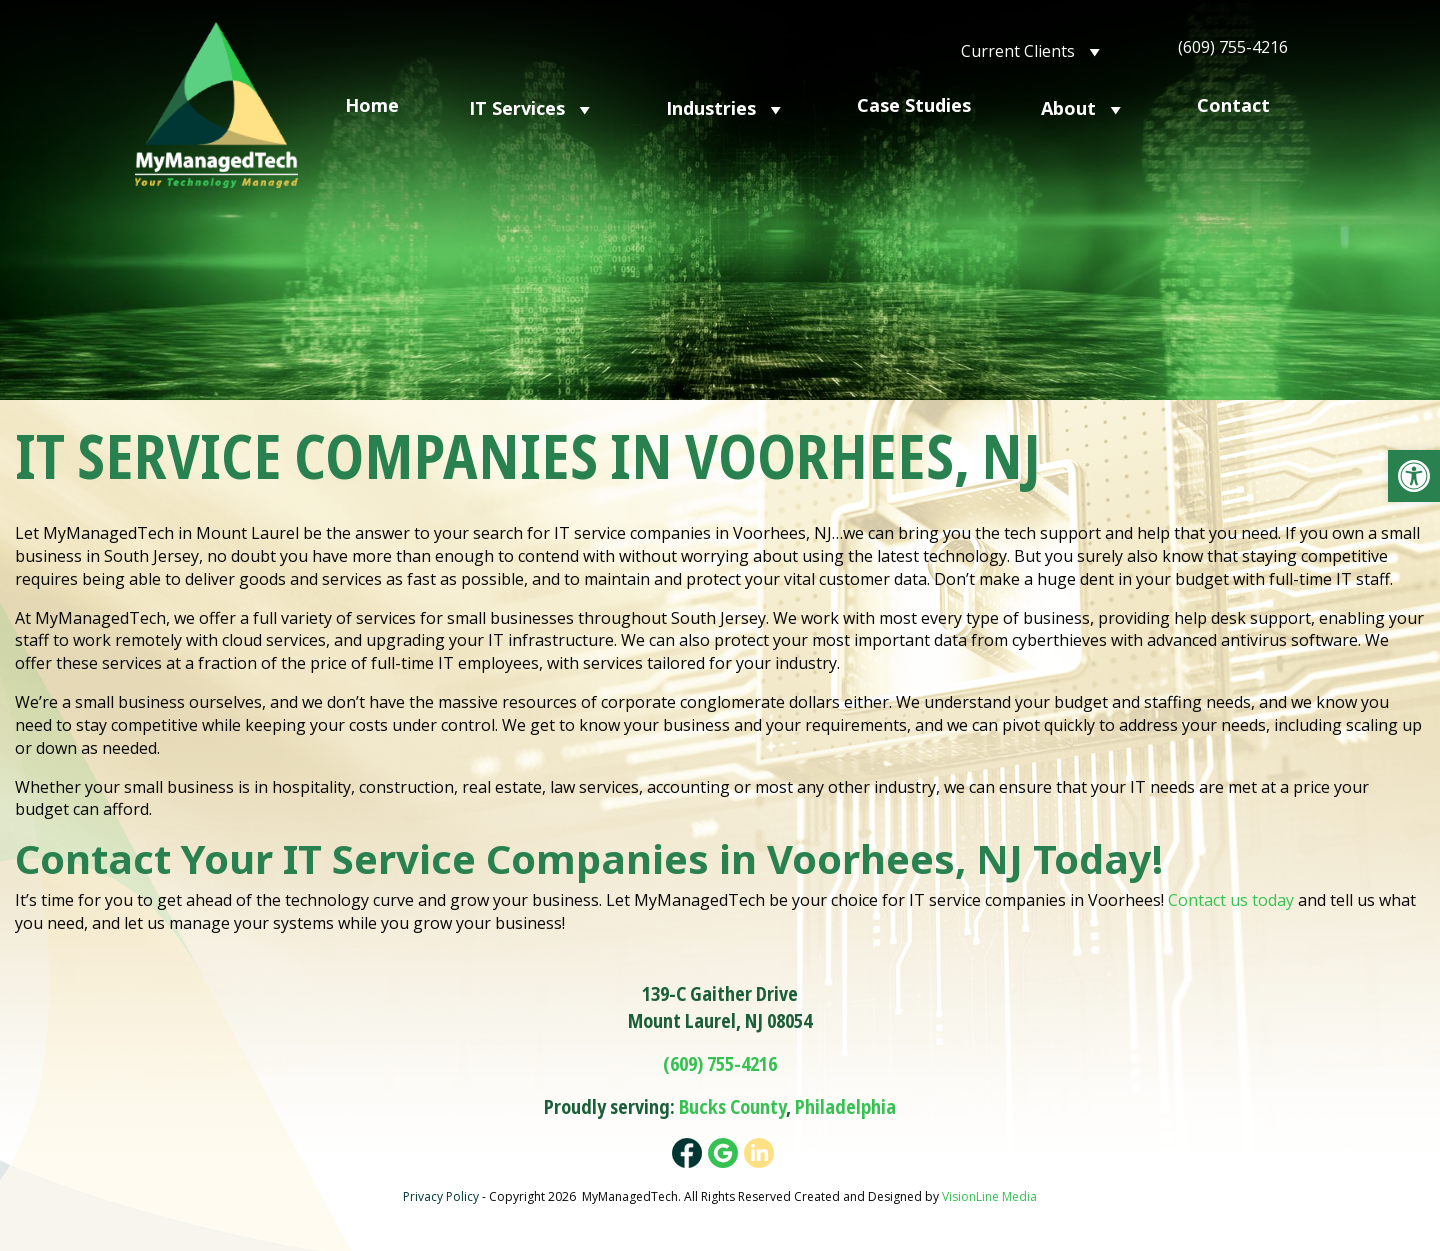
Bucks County (732, 1107)
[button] (1414, 476)
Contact (1233, 105)
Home (372, 105)
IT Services (532, 107)
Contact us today (1231, 900)
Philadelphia (845, 1107)
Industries (726, 107)
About (1084, 107)
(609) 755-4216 (1233, 47)
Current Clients (1033, 49)
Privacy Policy (441, 1196)
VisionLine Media (989, 1196)
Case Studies (914, 105)
